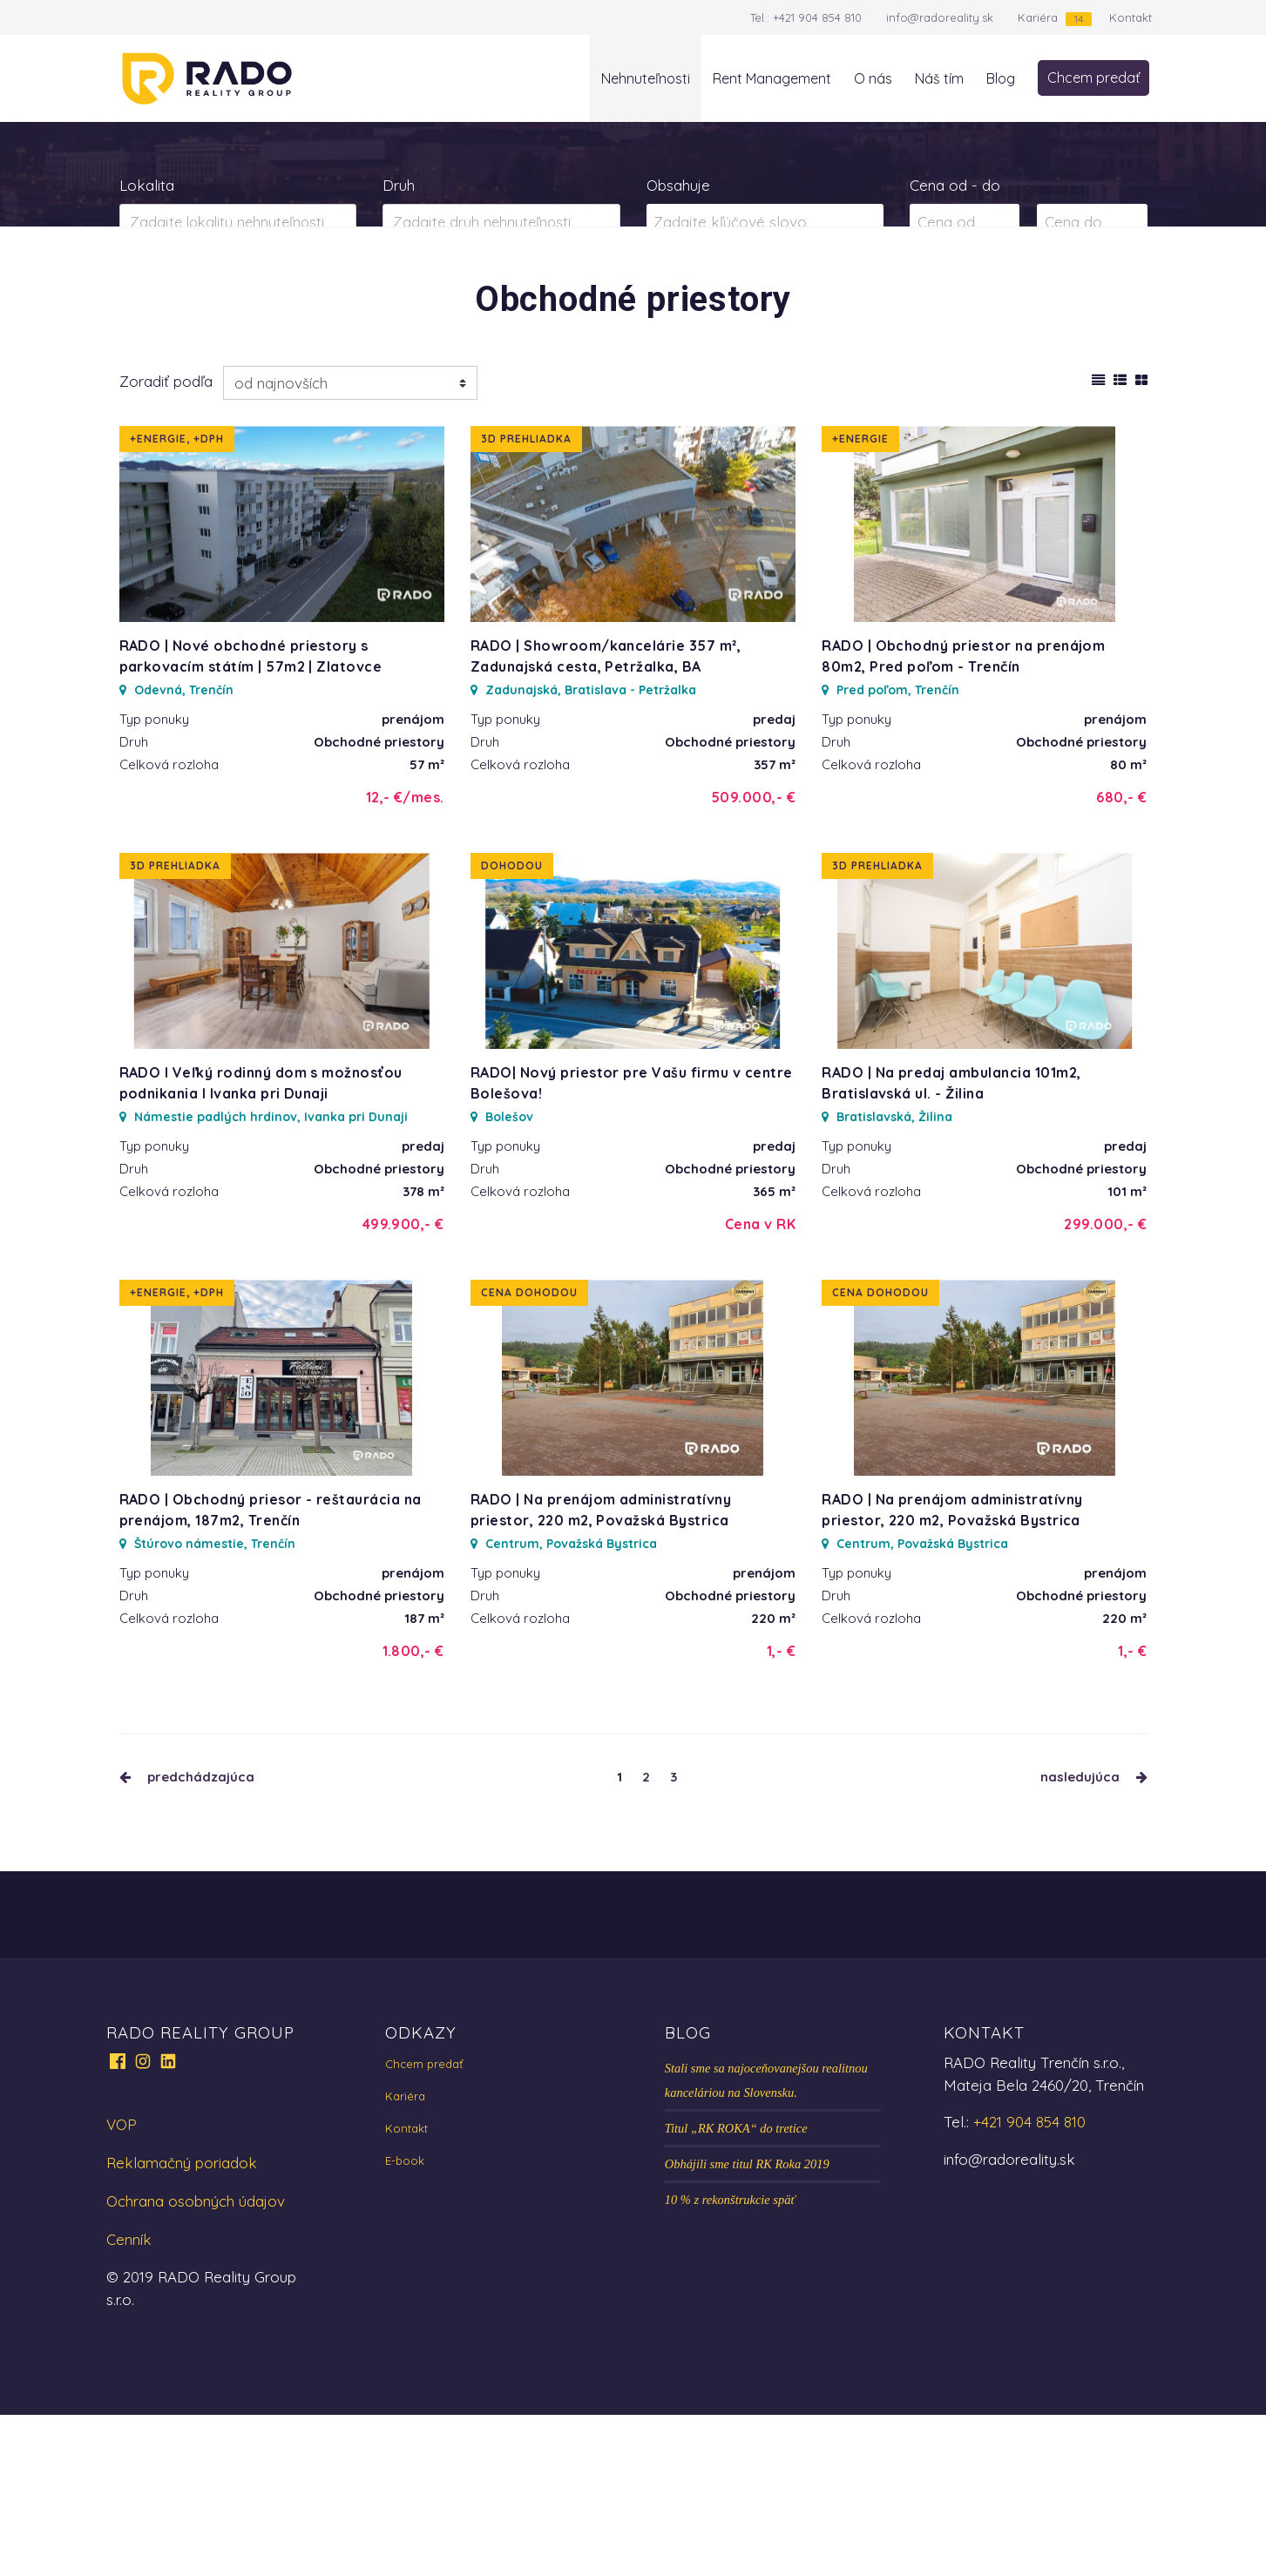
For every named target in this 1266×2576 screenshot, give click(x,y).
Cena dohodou (529, 1453)
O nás (873, 78)
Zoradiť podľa (166, 542)
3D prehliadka (526, 599)
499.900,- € (403, 1385)
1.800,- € (413, 1812)
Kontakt (1130, 17)
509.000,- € (753, 958)
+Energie (860, 599)
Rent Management (772, 78)
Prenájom (291, 291)
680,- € (1121, 958)
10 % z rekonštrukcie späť (730, 2361)
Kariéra (1038, 17)
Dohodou (512, 1026)
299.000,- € (1105, 1385)
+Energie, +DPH (177, 599)
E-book (404, 2322)
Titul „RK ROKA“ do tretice (736, 2289)
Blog (1000, 78)
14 (1078, 18)
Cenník (129, 2400)
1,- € (781, 1812)
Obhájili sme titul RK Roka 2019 (747, 2325)
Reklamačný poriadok (181, 2324)
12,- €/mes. (405, 958)
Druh (399, 185)
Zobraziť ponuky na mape (764, 291)
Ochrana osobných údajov (195, 2362)
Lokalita (146, 185)
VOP (121, 2285)
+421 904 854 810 (817, 17)
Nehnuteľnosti (645, 78)
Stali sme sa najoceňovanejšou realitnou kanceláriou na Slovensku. (766, 2241)
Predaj (174, 291)
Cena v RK (760, 1385)
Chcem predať (1093, 77)
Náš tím (939, 78)
